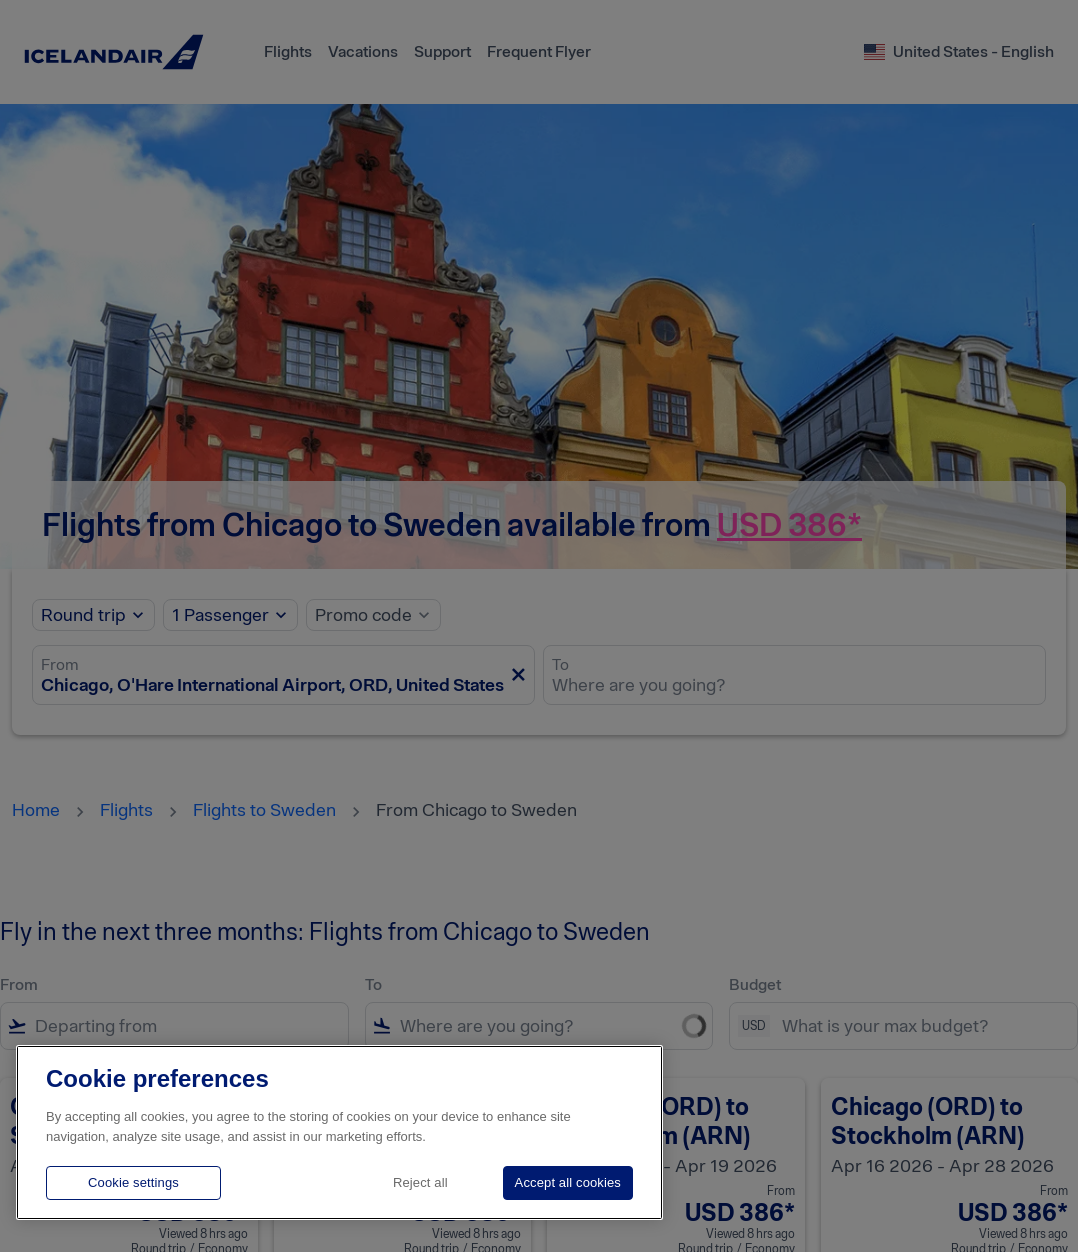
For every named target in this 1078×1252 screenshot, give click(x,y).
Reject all (420, 1182)
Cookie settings (133, 1182)
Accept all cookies (568, 1182)
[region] (339, 1132)
